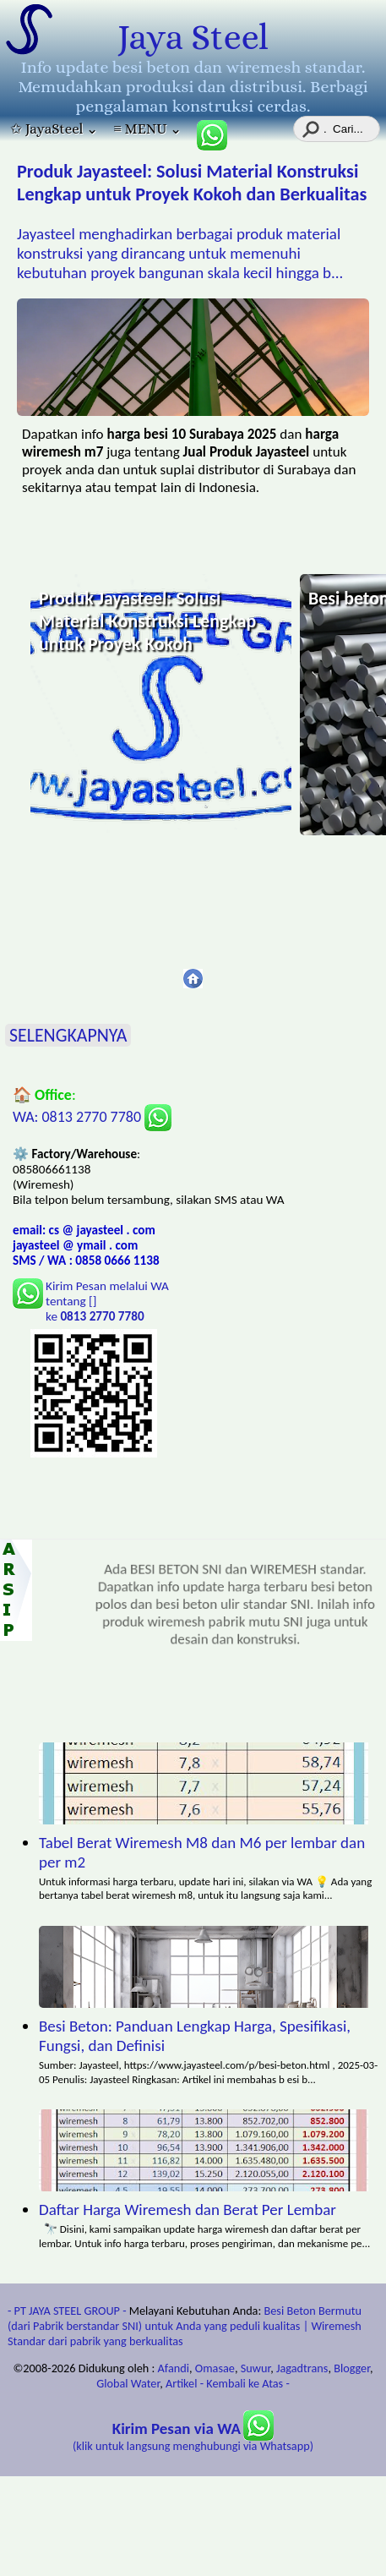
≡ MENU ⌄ (147, 129)
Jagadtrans (302, 2368)
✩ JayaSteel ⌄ (54, 129)
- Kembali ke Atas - (245, 2383)
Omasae (215, 2368)
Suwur (255, 2368)
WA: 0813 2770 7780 (92, 1117)
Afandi (173, 2368)
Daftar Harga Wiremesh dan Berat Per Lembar (187, 2209)
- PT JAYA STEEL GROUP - (67, 2310)
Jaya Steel (193, 37)
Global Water (128, 2383)
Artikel (182, 2383)
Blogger (352, 2368)
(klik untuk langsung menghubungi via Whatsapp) (193, 2437)
